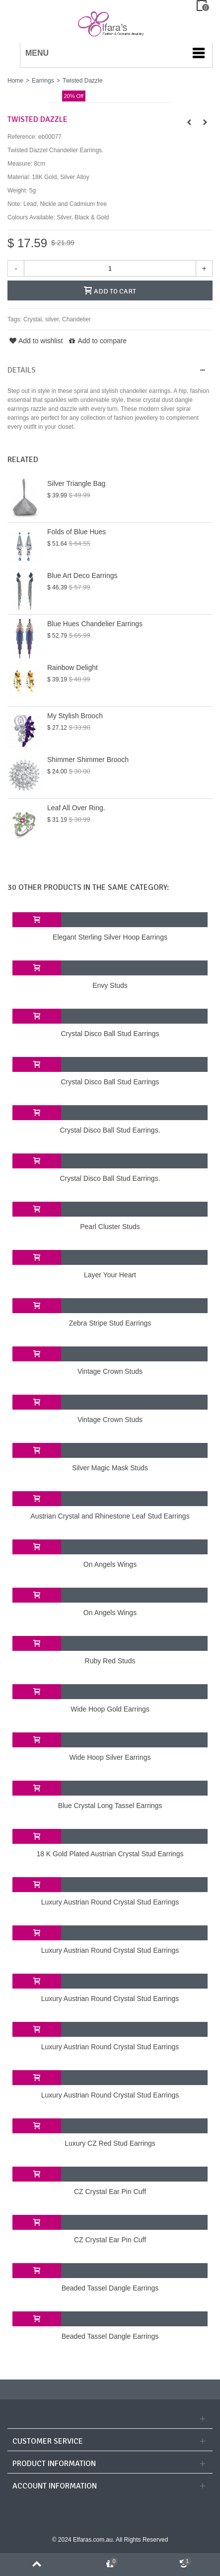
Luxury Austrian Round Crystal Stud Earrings (110, 1902)
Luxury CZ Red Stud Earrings (110, 2143)
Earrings (43, 80)
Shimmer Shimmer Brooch (88, 759)
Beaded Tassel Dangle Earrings (110, 2288)
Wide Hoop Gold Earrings (110, 1709)
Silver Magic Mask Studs (110, 1468)
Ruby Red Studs (110, 1661)
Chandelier (76, 319)
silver (52, 319)
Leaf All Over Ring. (76, 808)
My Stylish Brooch (75, 716)
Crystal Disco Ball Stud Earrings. (110, 1130)
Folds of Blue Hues (76, 532)
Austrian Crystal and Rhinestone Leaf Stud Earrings (109, 1516)
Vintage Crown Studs (110, 1371)
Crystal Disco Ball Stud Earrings (110, 1034)
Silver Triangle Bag (76, 483)
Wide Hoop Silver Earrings (110, 1757)
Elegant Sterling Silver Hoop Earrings (110, 937)
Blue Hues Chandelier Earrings (95, 624)
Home (15, 80)
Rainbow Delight (72, 667)
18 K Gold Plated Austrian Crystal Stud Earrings (109, 1854)
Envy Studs (110, 985)
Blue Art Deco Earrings (82, 575)
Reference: (22, 136)
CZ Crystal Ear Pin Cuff (110, 2191)
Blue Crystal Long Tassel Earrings (110, 1806)
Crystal (32, 319)
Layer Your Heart (110, 1275)
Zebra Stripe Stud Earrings (110, 1323)
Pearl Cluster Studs (110, 1227)
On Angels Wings (110, 1564)
